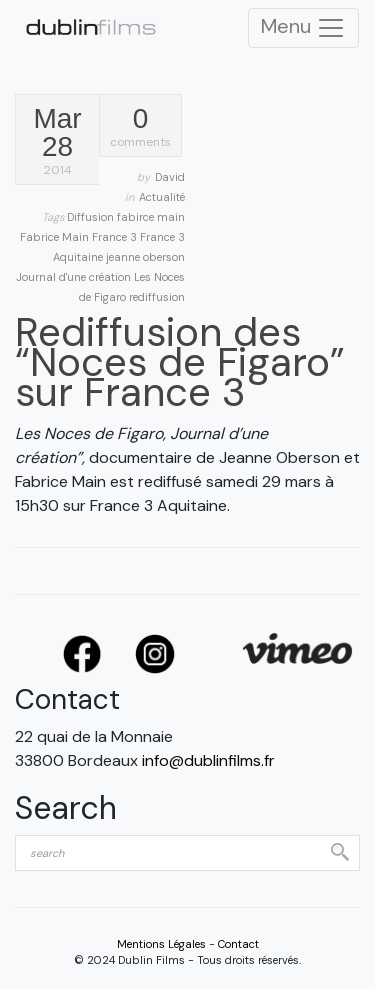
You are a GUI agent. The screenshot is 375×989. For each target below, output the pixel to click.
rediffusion (157, 297)
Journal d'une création (75, 277)
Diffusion (92, 217)
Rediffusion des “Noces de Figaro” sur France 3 (180, 362)
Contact (238, 944)
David (170, 177)
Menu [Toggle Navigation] (303, 28)
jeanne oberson (145, 257)
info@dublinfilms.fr (208, 760)
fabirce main (151, 217)
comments (140, 127)
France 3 (116, 237)
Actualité (162, 197)
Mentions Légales (161, 944)
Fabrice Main (56, 237)
